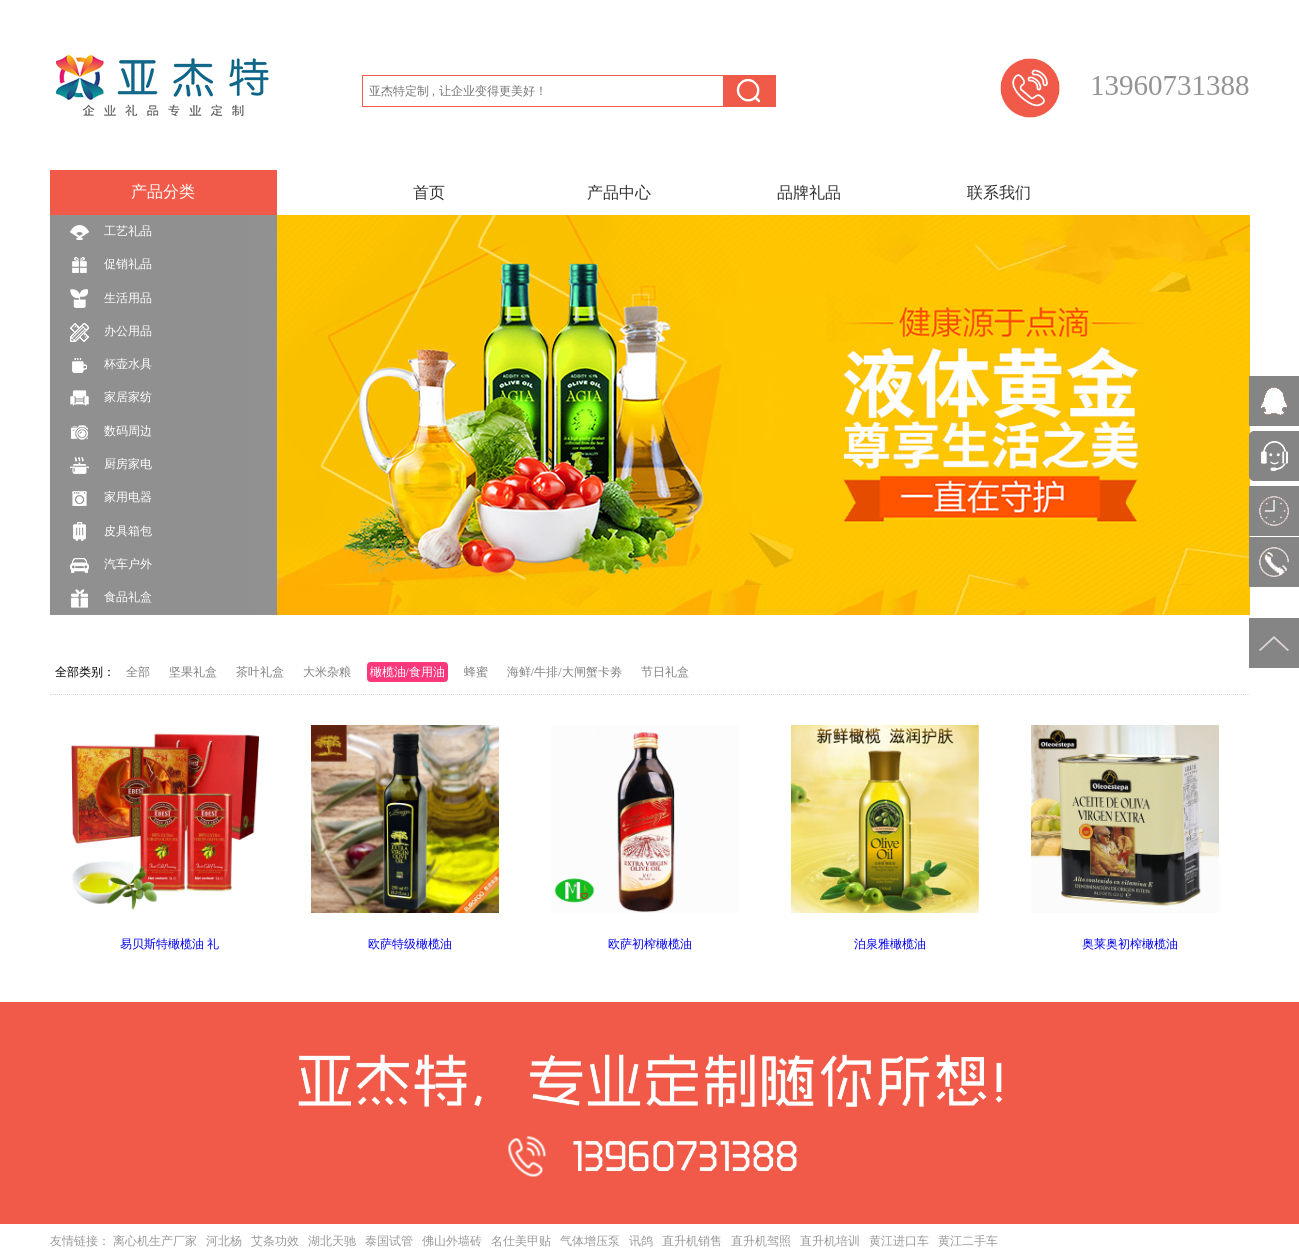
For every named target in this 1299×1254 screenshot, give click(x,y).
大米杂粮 (327, 672)
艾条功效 (275, 1241)
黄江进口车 (899, 1241)
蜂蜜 (476, 672)
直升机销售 (692, 1241)
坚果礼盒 (193, 672)
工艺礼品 (111, 232)
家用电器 (111, 498)
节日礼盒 (665, 672)
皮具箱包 (111, 531)
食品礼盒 (111, 598)
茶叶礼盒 (260, 672)
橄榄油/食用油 (407, 672)
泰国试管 (389, 1241)
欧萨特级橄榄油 (410, 944)
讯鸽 (641, 1241)
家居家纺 (111, 398)
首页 (429, 192)
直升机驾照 (761, 1241)
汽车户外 (111, 565)
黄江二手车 (968, 1241)
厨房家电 (111, 465)
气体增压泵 (590, 1241)
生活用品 (111, 298)
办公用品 (111, 332)
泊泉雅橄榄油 (890, 944)
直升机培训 (830, 1241)
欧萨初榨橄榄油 (650, 944)
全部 (138, 672)
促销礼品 (111, 265)
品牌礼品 (809, 192)
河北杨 (224, 1241)
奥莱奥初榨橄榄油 (1130, 944)
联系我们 (999, 192)
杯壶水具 (111, 365)
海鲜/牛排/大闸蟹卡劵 (564, 672)
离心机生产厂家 (155, 1241)
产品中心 (619, 192)
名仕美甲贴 (521, 1241)
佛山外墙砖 (452, 1241)
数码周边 (111, 432)
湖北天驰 (332, 1241)
